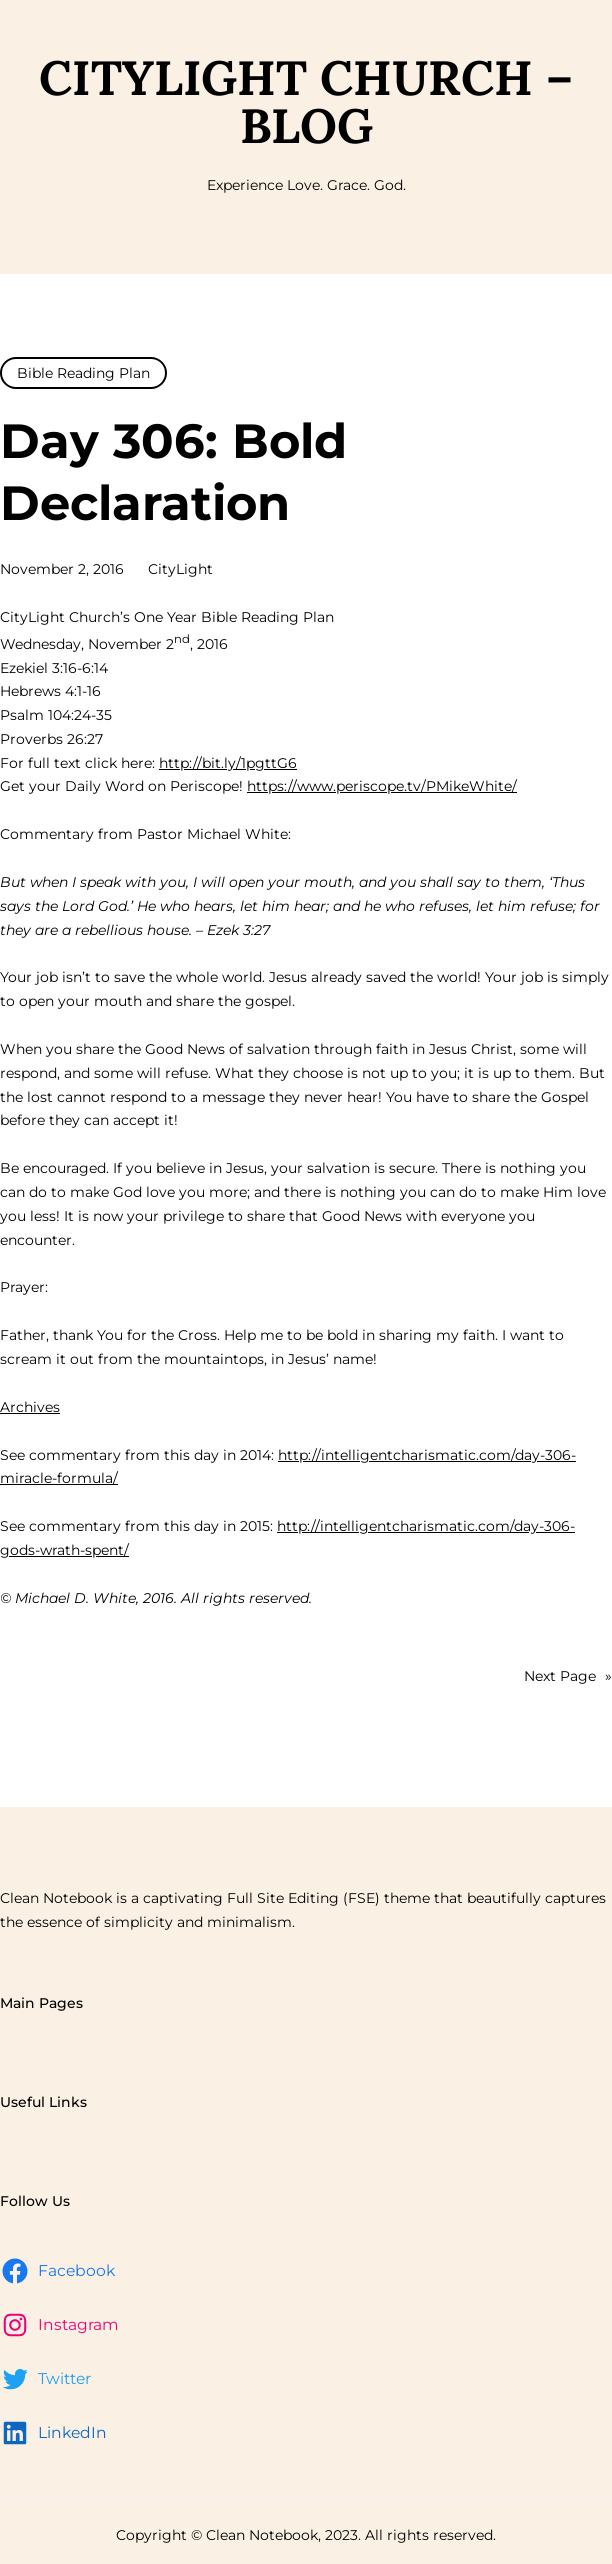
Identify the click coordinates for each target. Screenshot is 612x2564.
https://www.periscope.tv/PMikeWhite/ (382, 786)
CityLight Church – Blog (306, 101)
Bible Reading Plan (83, 373)
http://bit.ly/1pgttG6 (228, 763)
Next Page (568, 1677)
